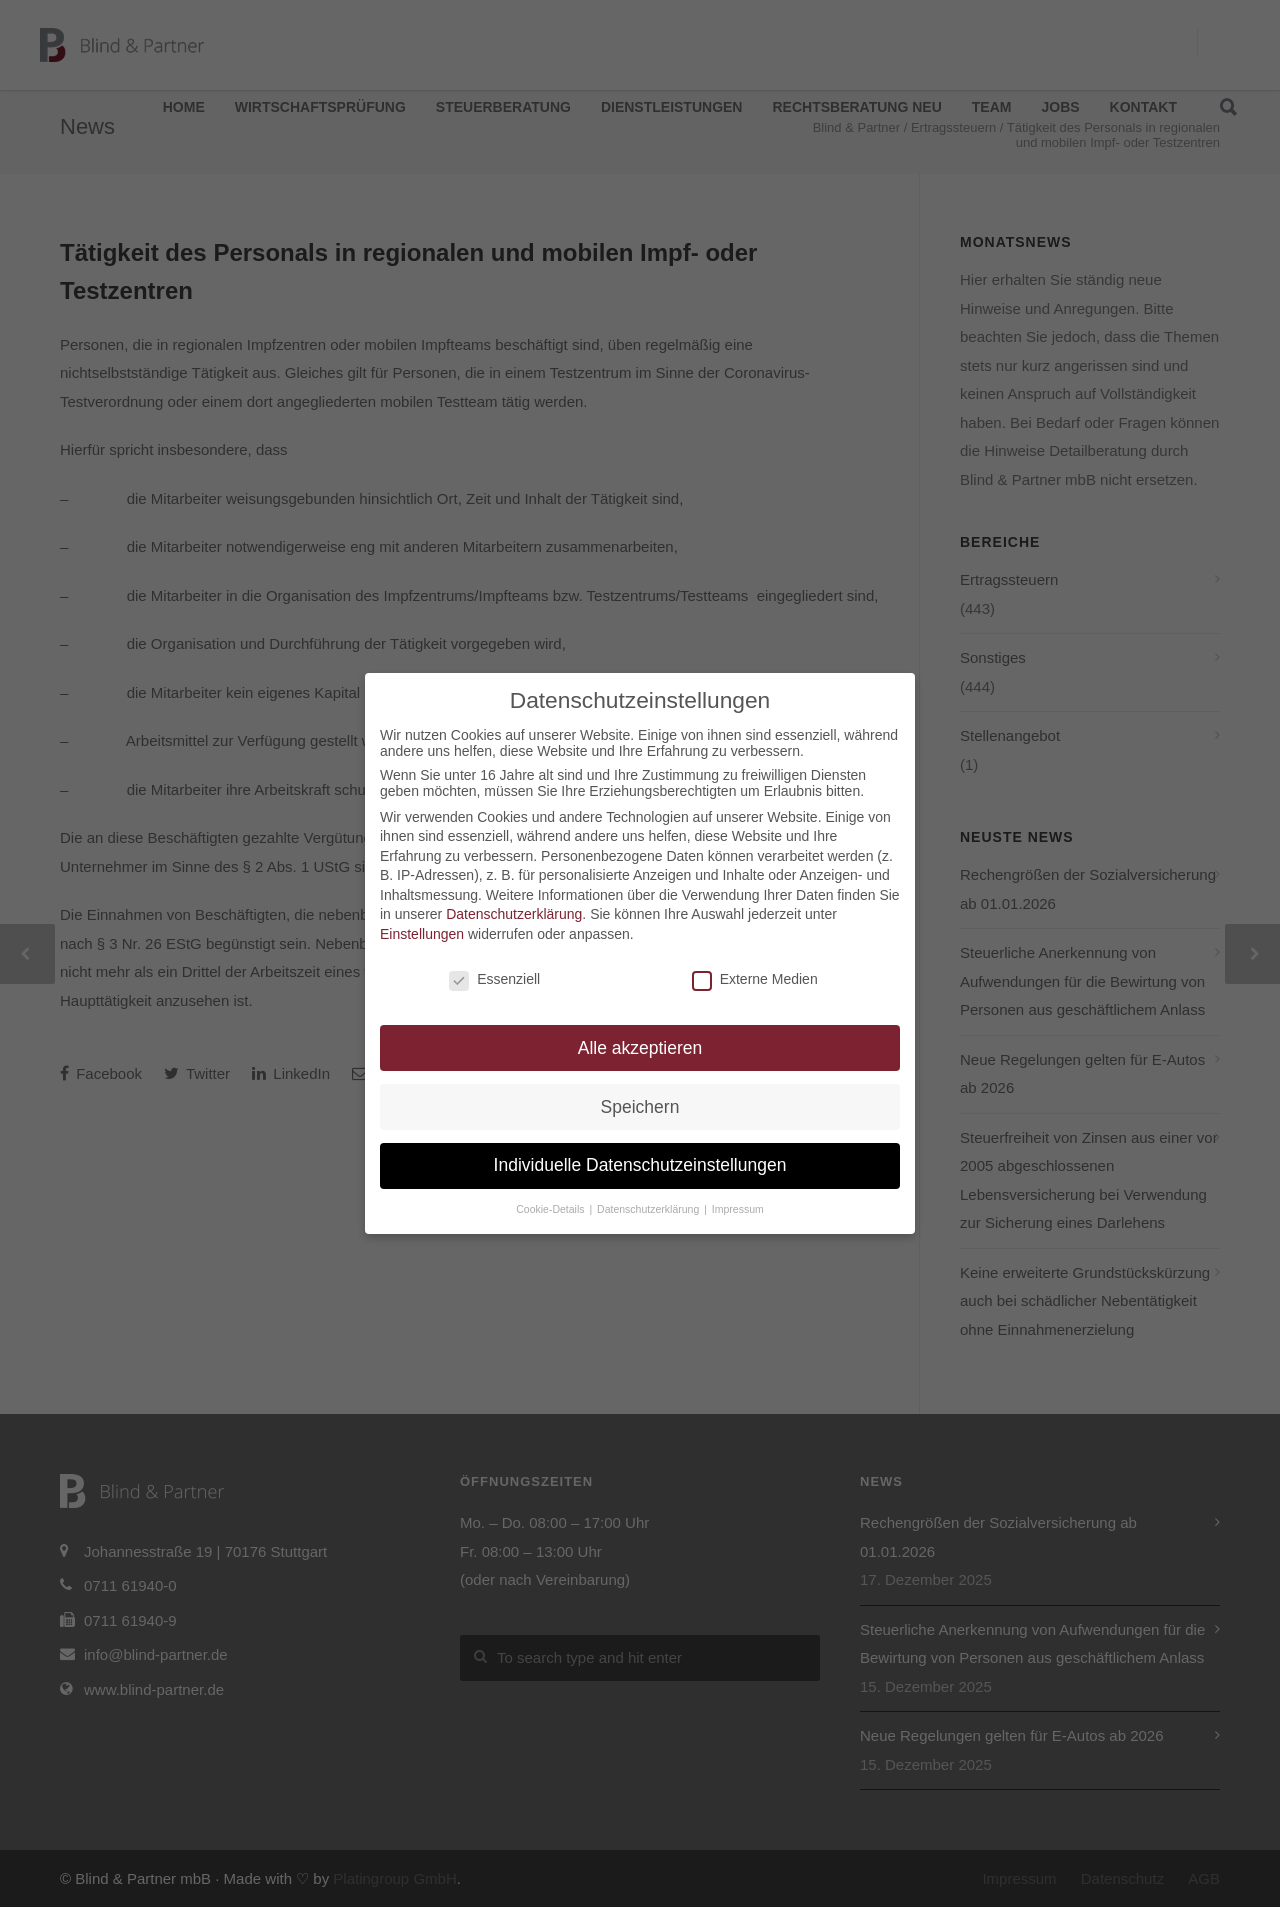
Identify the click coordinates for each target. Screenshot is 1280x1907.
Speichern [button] (640, 1107)
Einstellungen (422, 934)
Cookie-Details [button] (551, 1209)
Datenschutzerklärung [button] (649, 1209)
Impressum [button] (738, 1209)
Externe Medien (755, 979)
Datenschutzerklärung (514, 914)
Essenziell (494, 979)
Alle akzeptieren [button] (640, 1048)
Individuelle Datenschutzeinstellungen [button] (640, 1165)
